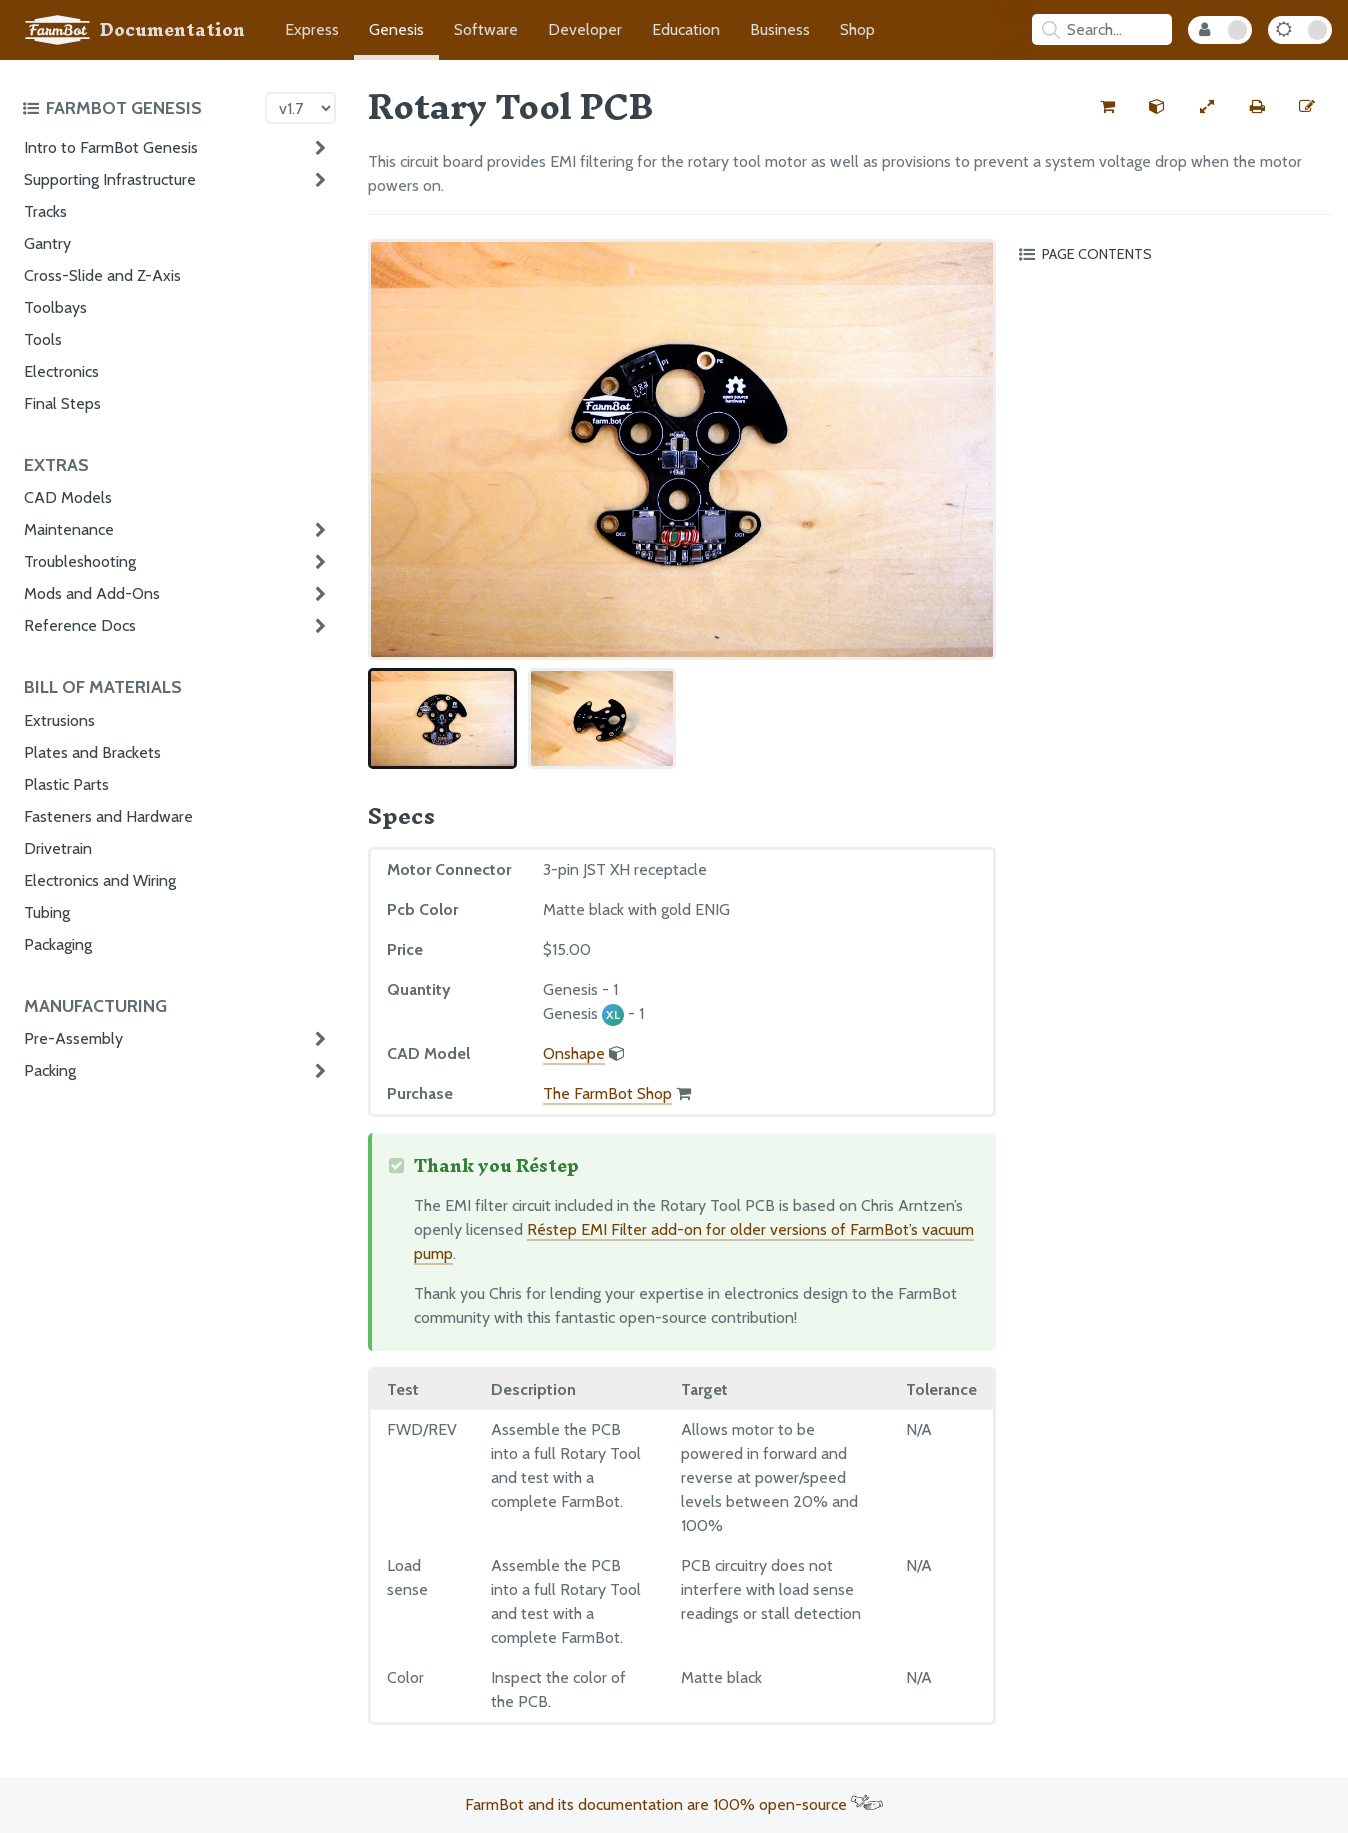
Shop (857, 29)
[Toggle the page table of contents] (1172, 254)
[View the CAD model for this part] (1157, 107)
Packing (50, 1070)
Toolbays (55, 307)
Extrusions (59, 720)
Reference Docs (80, 625)
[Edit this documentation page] (1307, 107)
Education (686, 29)
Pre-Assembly (73, 1038)
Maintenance (69, 529)
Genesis (396, 29)
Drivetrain (58, 848)
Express (312, 29)
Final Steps (62, 403)
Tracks (45, 211)
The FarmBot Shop (607, 1093)
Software (486, 29)
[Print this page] (1257, 107)
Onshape (574, 1053)
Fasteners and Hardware (108, 816)
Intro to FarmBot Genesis (111, 147)
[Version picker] (300, 108)
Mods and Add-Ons (92, 593)
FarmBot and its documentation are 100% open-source (674, 1804)
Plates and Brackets (92, 752)
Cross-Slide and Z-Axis (102, 275)
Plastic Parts (66, 784)
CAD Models (68, 497)
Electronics (61, 371)
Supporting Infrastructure (110, 179)
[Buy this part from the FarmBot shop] (1107, 107)
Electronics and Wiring (100, 880)
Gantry (47, 243)
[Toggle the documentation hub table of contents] (138, 108)
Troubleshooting (80, 561)
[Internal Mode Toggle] (1220, 30)
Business (780, 29)
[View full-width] (1207, 107)
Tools (43, 339)
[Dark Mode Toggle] (1300, 30)
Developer (585, 29)
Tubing (47, 912)
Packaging (58, 944)
